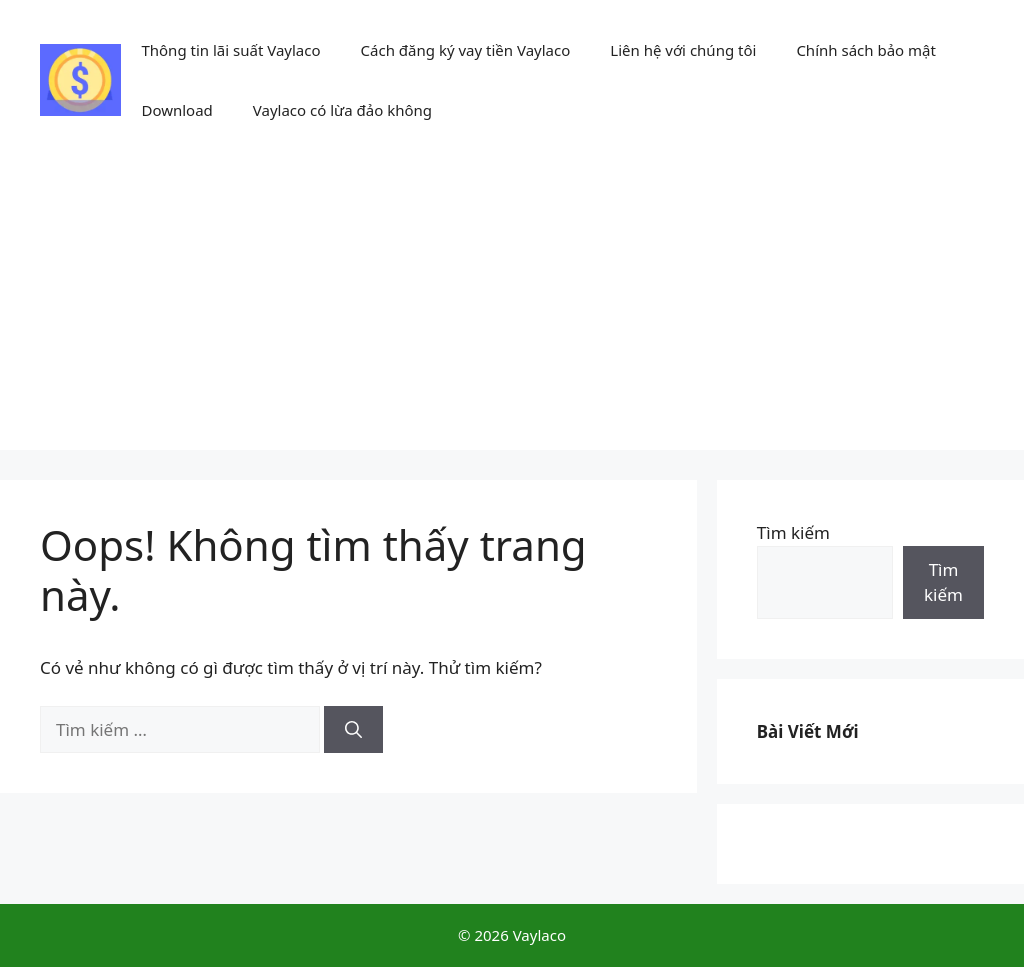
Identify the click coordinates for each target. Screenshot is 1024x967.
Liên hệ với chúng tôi (683, 50)
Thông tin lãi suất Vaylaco (230, 50)
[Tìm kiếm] (353, 730)
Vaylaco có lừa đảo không (342, 110)
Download (176, 110)
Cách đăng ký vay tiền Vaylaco (466, 50)
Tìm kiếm (793, 532)
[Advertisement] (512, 310)
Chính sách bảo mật (866, 50)
